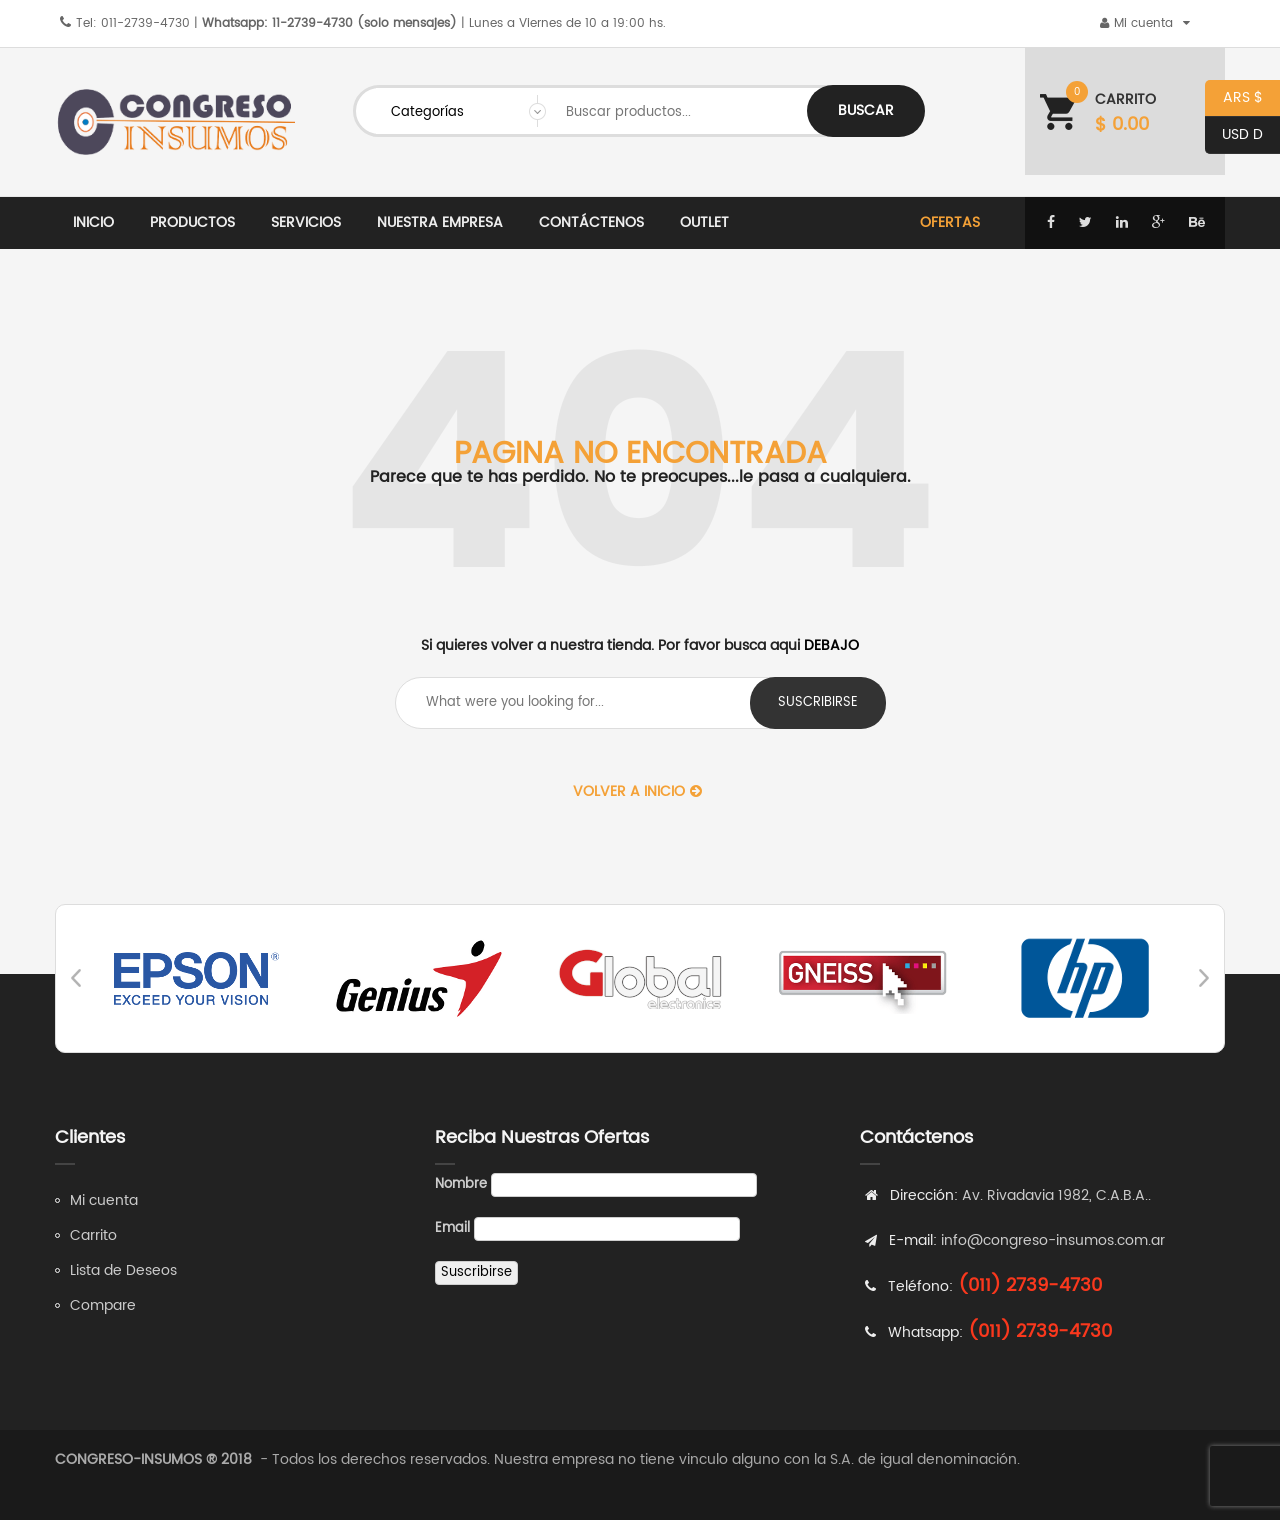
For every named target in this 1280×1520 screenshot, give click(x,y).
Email (452, 1228)
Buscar (866, 110)
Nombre (461, 1184)
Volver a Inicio (637, 791)
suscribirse (818, 702)
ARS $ (1234, 98)
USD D (1234, 135)
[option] (197, 978)
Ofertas (950, 222)
